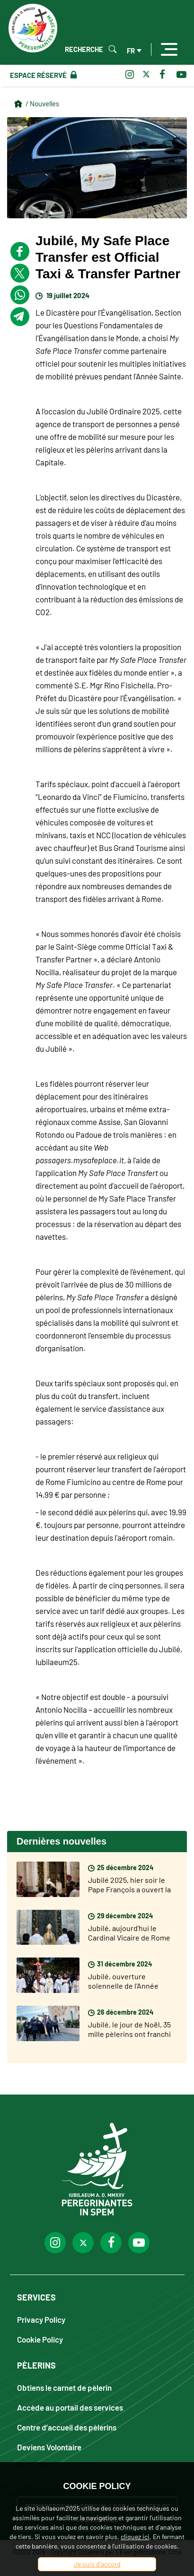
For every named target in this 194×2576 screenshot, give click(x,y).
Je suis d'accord (97, 2564)
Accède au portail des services (70, 2407)
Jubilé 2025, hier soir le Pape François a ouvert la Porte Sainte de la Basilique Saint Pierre (129, 1894)
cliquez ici (135, 2537)
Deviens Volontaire (49, 2446)
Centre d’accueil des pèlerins (66, 2426)
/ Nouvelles (42, 103)
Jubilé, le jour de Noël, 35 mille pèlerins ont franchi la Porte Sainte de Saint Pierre (129, 2038)
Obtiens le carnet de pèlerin (64, 2387)
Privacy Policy (41, 2319)
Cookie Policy (40, 2339)
